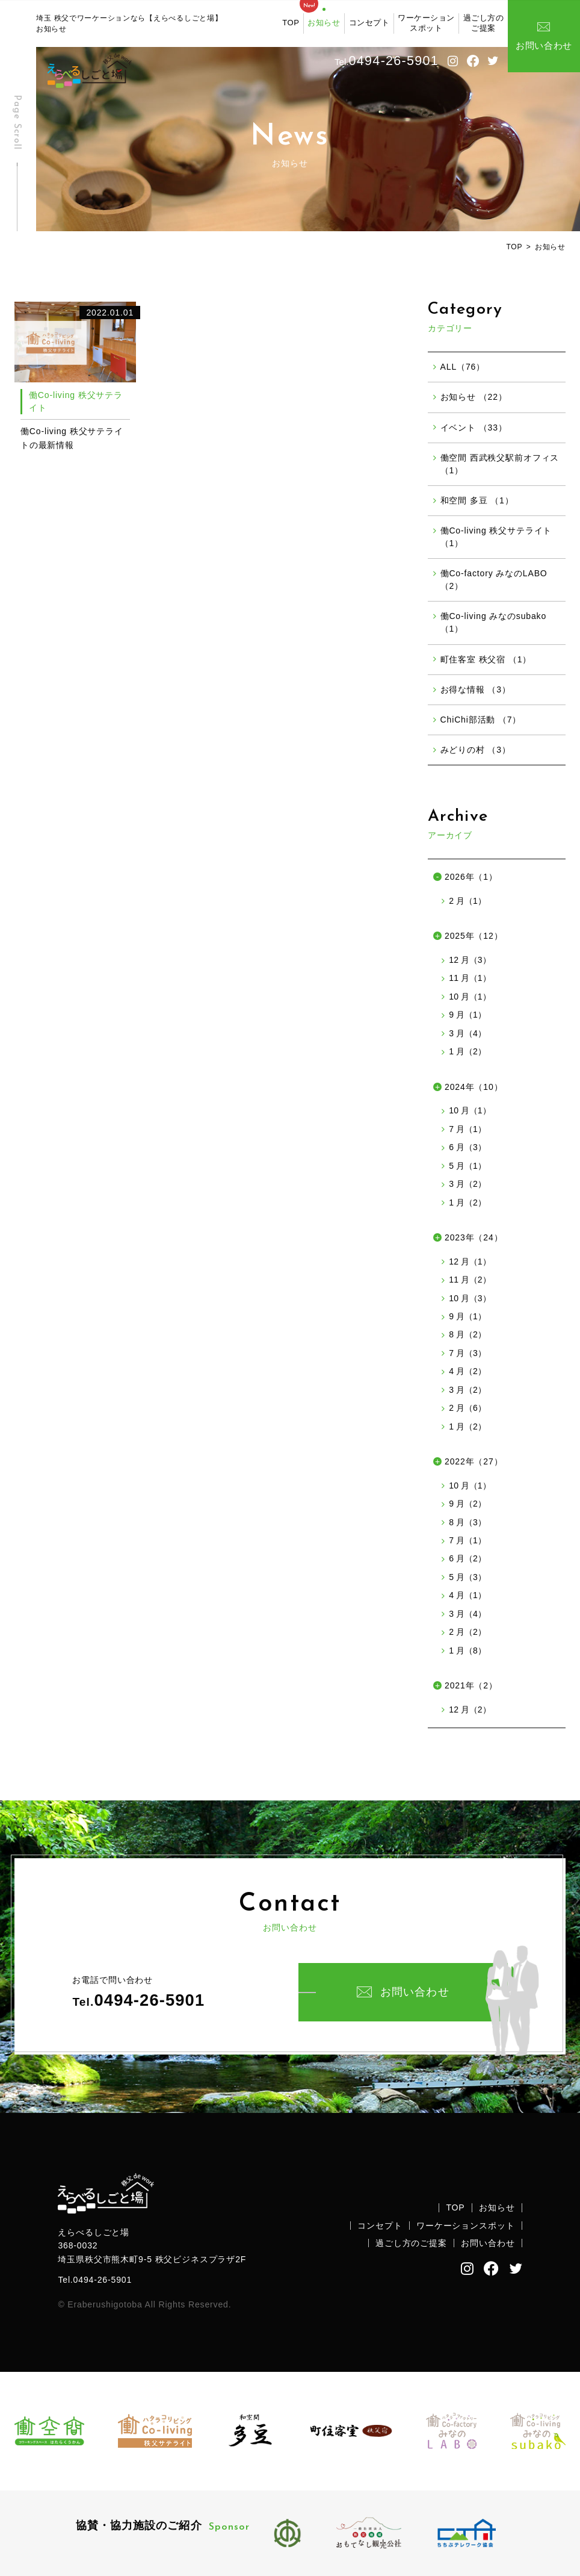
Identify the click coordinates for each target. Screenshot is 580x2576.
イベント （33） (473, 427)
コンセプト (369, 22)
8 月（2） (467, 1334)
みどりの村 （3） (475, 749)
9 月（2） (467, 1503)
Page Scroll (16, 122)
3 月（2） (467, 1184)
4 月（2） (467, 1371)
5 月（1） (467, 1166)
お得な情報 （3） (475, 689)
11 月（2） (469, 1279)
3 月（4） (467, 1033)
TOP (290, 22)
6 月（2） (467, 1558)
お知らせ (323, 22)
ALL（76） (462, 367)
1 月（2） (467, 1051)
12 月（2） (469, 1709)
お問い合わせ (403, 1992)
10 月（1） (469, 996)
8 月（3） (467, 1522)
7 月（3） (467, 1353)
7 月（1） (467, 1129)
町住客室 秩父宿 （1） (486, 659)
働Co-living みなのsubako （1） (493, 622)
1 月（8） (467, 1650)
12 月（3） (469, 960)
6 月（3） (467, 1147)
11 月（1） (469, 978)
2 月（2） (467, 1632)
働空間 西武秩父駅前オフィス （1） (500, 464)
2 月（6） (467, 1408)
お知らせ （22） (473, 397)
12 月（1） (469, 1261)
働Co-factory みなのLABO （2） (494, 579)
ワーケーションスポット (426, 23)
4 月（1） (467, 1595)
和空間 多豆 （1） (477, 500)
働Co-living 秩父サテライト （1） (496, 537)
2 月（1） (467, 901)
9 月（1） (467, 1014)
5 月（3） (467, 1577)
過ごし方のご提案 (483, 23)
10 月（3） (469, 1298)
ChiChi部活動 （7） (481, 719)
